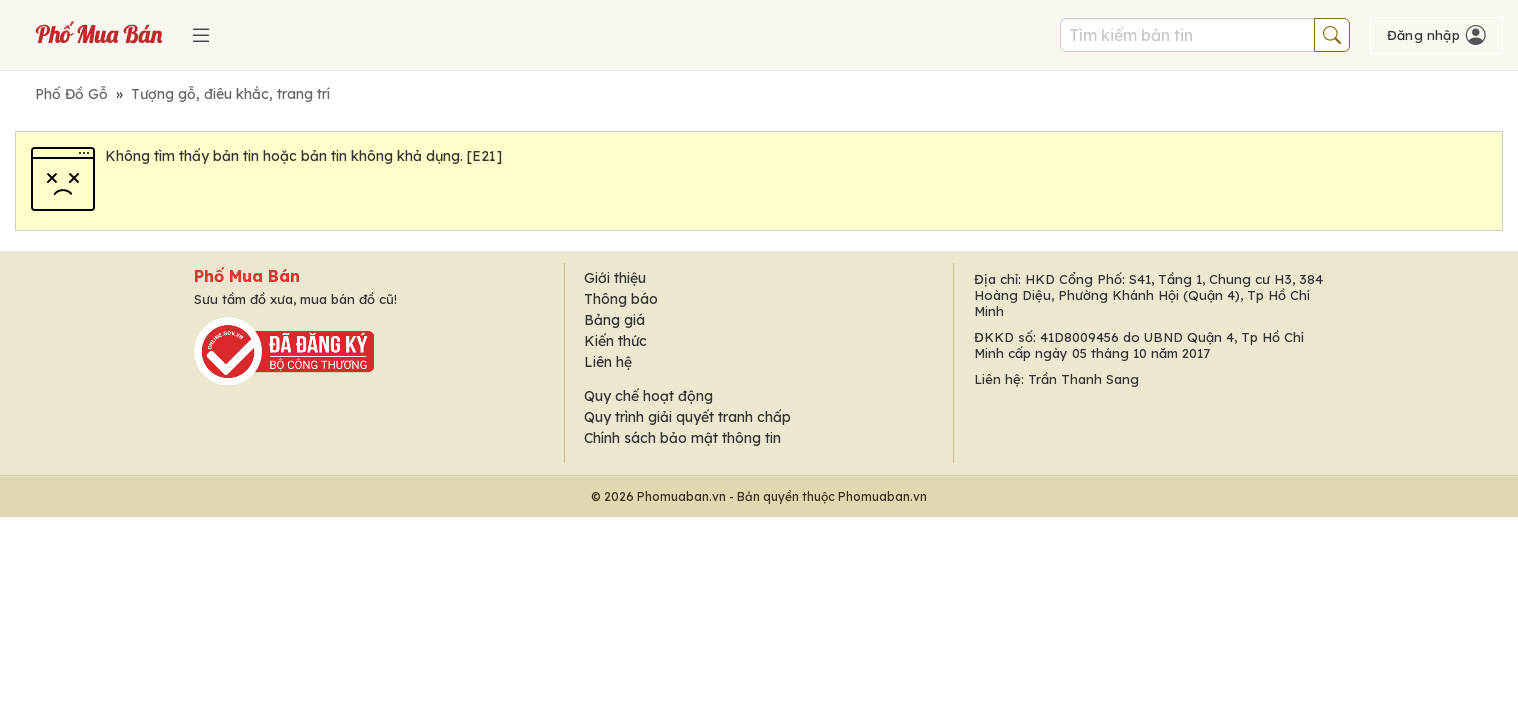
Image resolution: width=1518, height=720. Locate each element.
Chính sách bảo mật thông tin (682, 438)
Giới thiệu (615, 278)
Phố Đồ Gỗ (71, 94)
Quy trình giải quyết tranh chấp (687, 417)
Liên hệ (608, 362)
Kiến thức (615, 341)
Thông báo (621, 299)
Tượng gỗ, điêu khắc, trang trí (230, 94)
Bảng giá (614, 320)
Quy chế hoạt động (648, 396)
